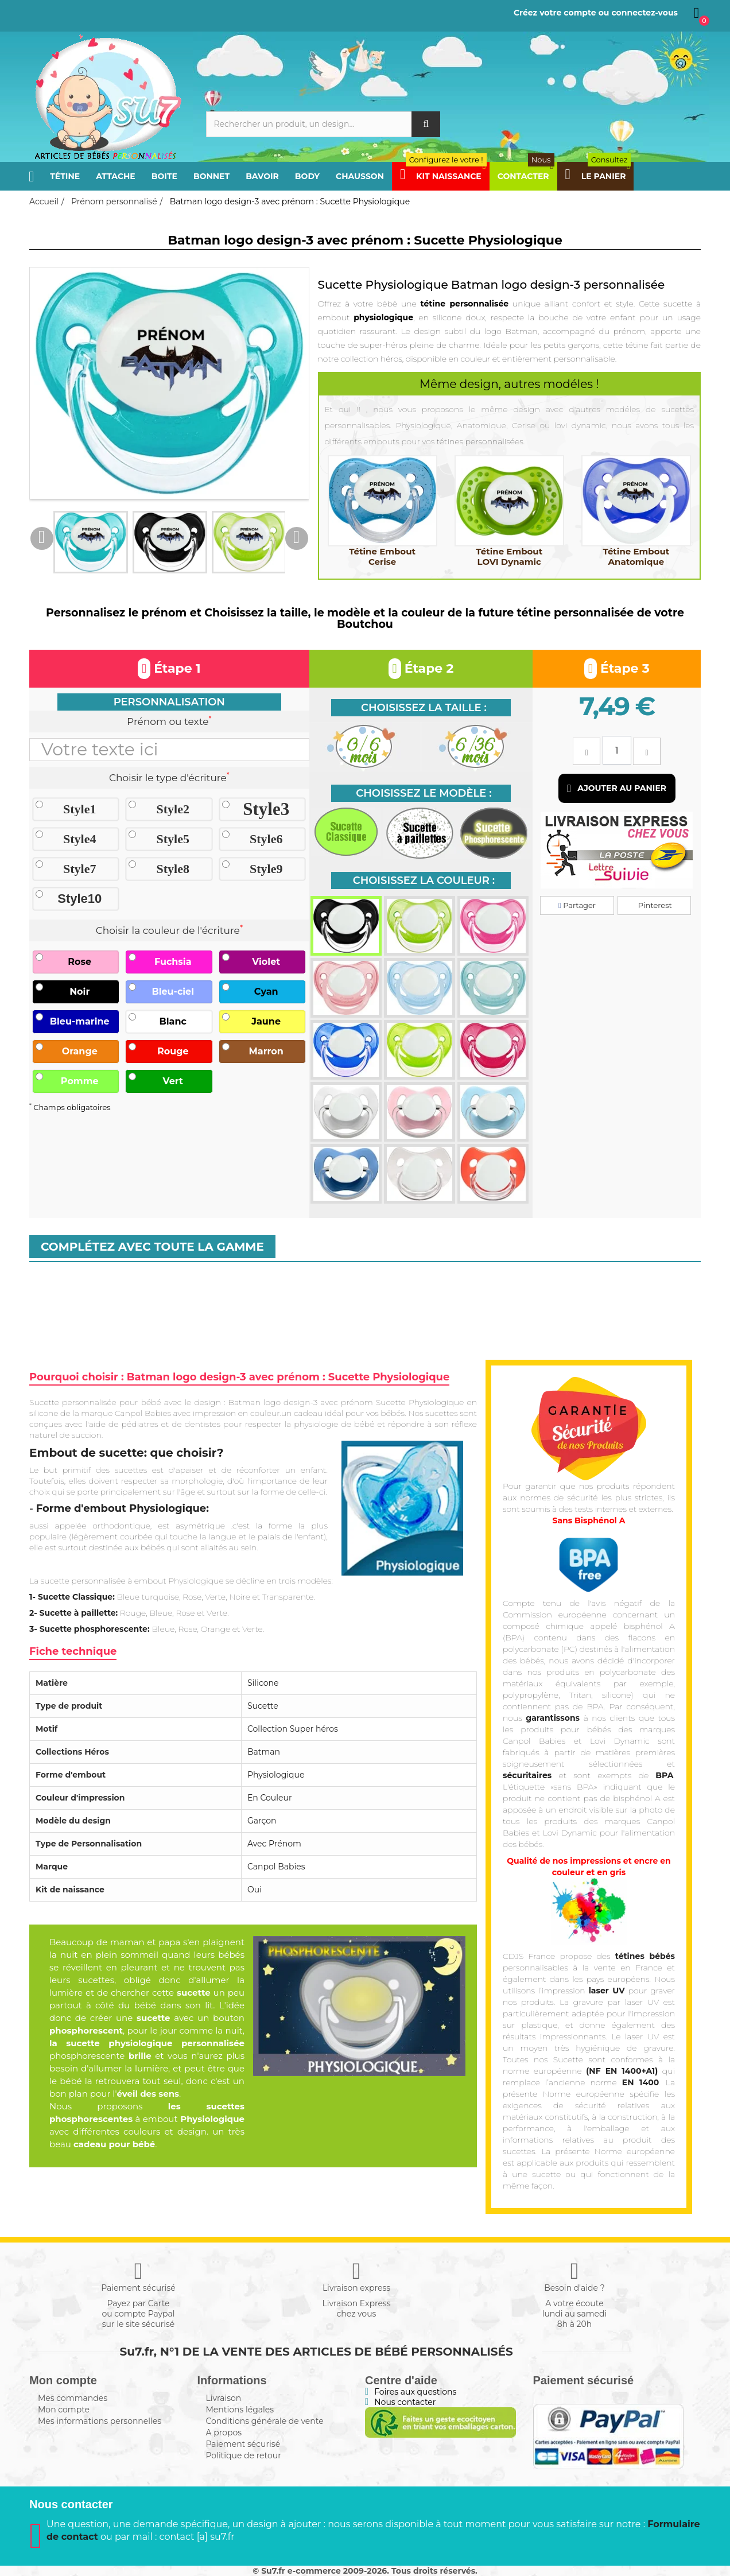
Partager (577, 905)
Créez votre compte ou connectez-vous (596, 12)
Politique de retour (243, 2455)
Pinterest (653, 905)
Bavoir (262, 176)
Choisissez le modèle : (423, 793)
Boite (164, 176)
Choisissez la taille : (424, 707)
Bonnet (211, 176)
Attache (115, 176)
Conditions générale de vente (265, 2421)
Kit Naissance (443, 176)
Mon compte (64, 2409)
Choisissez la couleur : (424, 880)
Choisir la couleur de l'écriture (169, 930)
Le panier (598, 176)
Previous (41, 538)
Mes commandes (72, 2398)
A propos (224, 2432)
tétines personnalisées (480, 441)
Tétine (65, 176)
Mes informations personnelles (99, 2421)
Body (307, 176)
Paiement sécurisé (243, 2444)
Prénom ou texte (169, 721)
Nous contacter (405, 2402)
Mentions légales (240, 2409)
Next (296, 538)
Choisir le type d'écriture (169, 777)
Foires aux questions (415, 2392)
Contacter (526, 176)
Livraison (224, 2398)
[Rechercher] (323, 124)
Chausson (360, 176)
